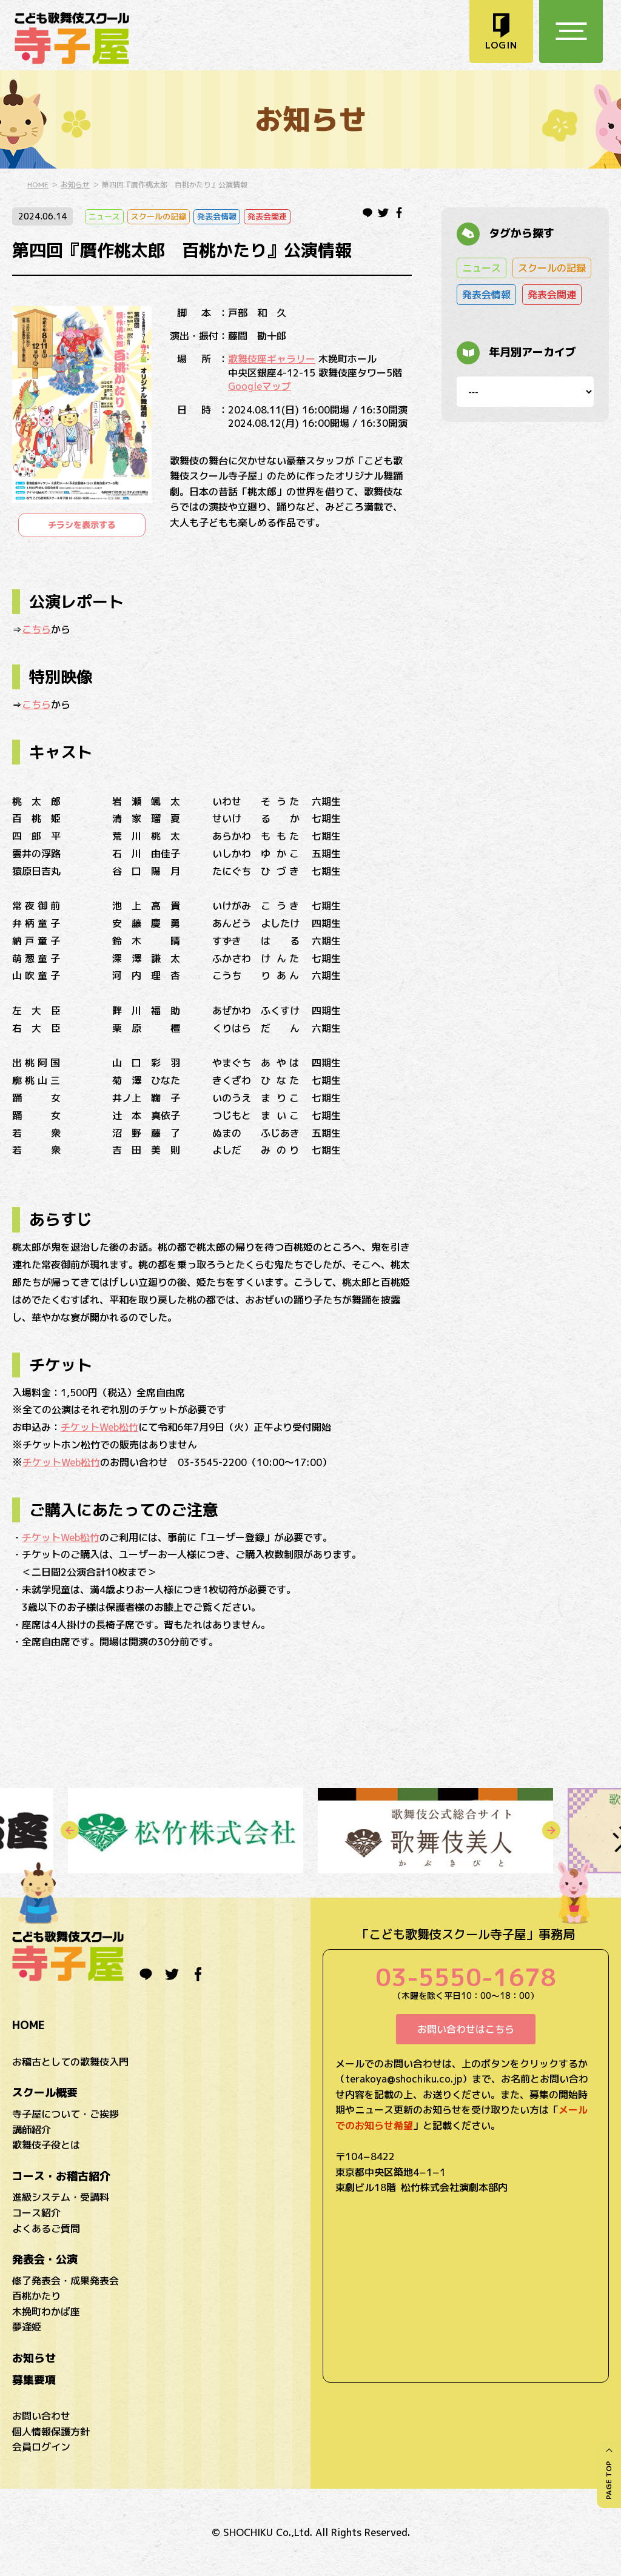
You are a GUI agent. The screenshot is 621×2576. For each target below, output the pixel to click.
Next (551, 1830)
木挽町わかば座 (46, 2311)
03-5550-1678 (465, 1977)
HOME (38, 184)
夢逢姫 (26, 2326)
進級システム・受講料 (60, 2197)
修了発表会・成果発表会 (65, 2280)
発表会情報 (217, 216)
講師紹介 (31, 2129)
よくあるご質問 (46, 2228)
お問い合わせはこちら (465, 2029)
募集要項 (34, 2379)
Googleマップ (259, 386)
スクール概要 (45, 2092)
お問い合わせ (41, 2416)
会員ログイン (41, 2447)
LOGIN (501, 45)
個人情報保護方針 (51, 2431)
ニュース (104, 216)
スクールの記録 (158, 216)
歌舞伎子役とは (46, 2145)
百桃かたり (36, 2296)
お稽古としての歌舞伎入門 (70, 2062)
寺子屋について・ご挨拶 (65, 2114)
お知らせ (75, 184)
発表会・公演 (45, 2259)
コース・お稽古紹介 (61, 2176)
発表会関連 (267, 216)
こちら (36, 629)
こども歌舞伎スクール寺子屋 (72, 38)
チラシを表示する (82, 524)
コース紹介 (36, 2213)
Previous (70, 1830)
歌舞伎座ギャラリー (271, 359)
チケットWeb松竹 (99, 1427)
